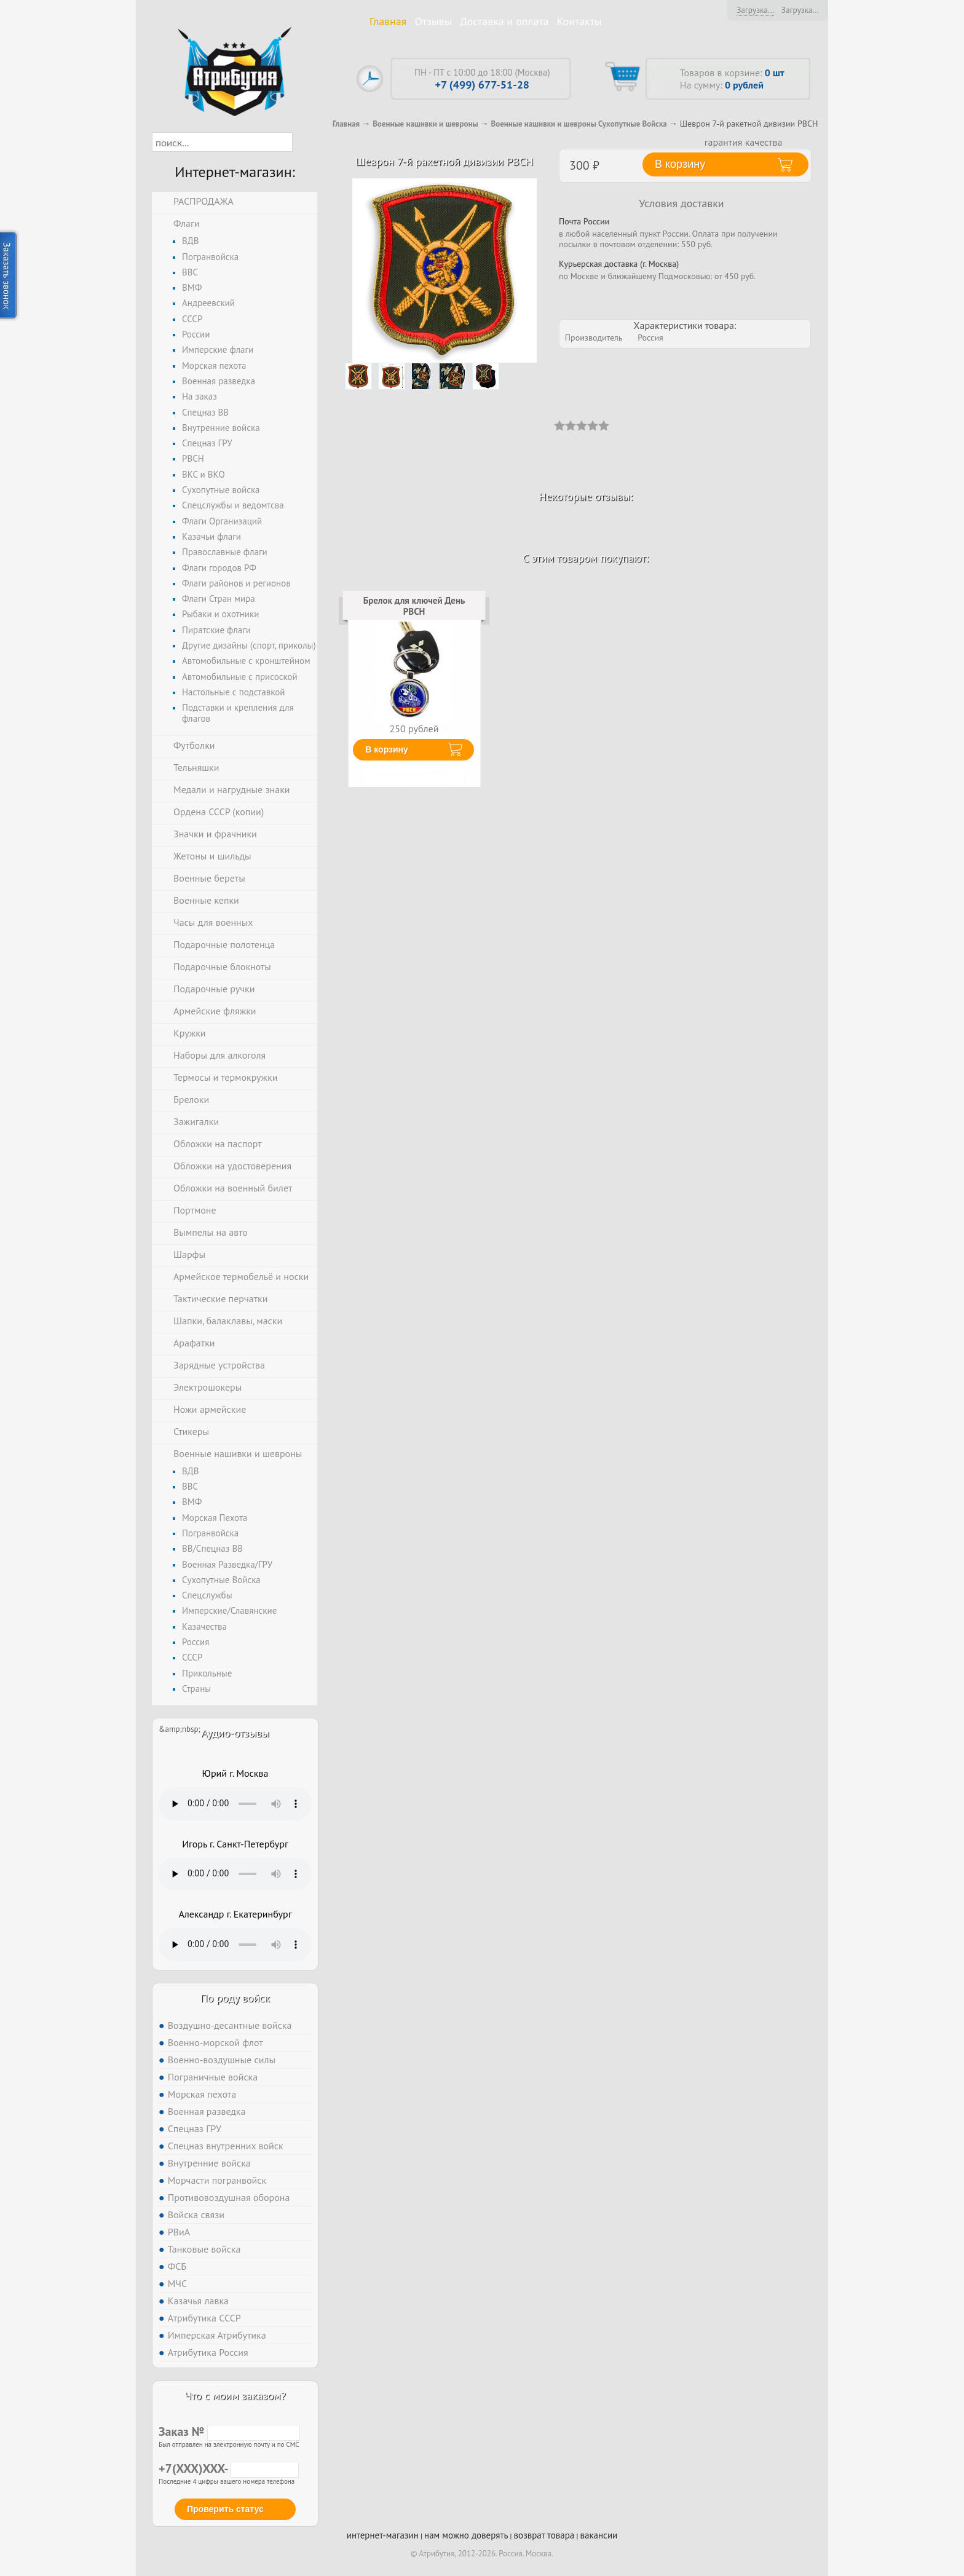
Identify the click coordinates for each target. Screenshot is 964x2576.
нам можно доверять (466, 2535)
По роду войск (235, 1998)
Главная (387, 21)
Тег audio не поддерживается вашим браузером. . (235, 1803)
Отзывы (433, 21)
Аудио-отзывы (235, 1733)
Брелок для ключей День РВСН (414, 606)
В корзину (386, 749)
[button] (303, 142)
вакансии (598, 2535)
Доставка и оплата (504, 21)
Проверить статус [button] (225, 2509)
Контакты (579, 21)
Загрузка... (755, 9)
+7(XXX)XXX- (229, 2468)
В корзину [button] (680, 164)
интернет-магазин (383, 2535)
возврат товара (544, 2535)
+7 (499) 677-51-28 (482, 84)
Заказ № (229, 2432)
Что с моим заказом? (234, 2395)
